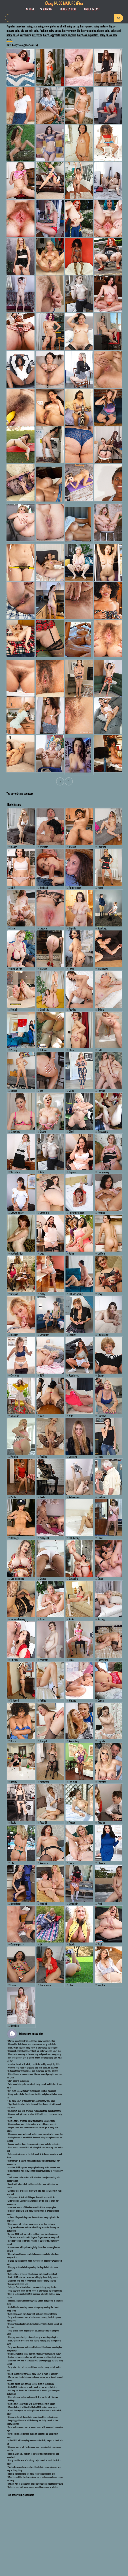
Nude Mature (64, 3)
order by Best (68, 9)
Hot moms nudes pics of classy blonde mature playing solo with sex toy (34, 2059)
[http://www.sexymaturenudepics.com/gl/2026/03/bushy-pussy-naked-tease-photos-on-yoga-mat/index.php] (79, 483)
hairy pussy (86, 26)
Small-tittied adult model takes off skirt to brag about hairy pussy (32, 2435)
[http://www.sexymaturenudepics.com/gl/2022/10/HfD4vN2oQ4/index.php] (20, 181)
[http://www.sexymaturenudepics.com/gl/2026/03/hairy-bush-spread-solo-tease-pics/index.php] (108, 483)
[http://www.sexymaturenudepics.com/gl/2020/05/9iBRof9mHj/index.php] (50, 143)
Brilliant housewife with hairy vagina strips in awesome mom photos (33, 2212)
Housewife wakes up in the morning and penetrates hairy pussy (34, 2054)
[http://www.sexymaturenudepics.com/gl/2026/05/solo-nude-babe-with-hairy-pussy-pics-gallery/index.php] (20, 754)
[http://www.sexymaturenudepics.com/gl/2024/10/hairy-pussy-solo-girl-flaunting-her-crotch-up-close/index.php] (20, 332)
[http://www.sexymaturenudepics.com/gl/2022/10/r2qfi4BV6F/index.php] (20, 218)
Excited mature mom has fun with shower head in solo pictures (34, 2357)
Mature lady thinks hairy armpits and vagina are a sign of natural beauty (34, 2378)
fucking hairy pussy (50, 31)
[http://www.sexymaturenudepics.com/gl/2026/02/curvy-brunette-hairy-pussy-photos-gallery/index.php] (108, 407)
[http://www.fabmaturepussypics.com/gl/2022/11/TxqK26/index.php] (108, 256)
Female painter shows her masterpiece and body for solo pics (33, 2144)
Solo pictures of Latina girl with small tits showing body (31, 2120)
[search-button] (118, 18)
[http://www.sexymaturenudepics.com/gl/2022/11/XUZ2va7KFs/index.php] (79, 218)
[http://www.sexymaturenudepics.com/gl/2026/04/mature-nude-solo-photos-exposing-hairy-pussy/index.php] (50, 638)
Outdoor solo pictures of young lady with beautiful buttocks (32, 2067)
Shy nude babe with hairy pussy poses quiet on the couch (31, 2090)
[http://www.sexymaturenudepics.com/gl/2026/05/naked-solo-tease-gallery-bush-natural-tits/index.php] (50, 716)
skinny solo (103, 31)
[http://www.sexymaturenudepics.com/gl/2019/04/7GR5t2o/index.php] (108, 67)
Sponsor (47, 9)
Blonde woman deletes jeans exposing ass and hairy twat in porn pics (34, 2262)
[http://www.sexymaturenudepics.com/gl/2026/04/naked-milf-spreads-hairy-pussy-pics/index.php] (79, 600)
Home (30, 9)
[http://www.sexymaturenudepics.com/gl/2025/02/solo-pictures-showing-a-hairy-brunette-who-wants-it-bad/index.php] (108, 332)
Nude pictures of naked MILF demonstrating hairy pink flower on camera (34, 2139)
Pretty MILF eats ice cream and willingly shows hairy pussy (32, 2277)
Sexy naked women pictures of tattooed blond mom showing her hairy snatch (34, 2348)
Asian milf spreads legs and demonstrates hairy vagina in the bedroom (33, 2218)
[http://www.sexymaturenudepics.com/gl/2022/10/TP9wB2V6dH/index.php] (79, 181)
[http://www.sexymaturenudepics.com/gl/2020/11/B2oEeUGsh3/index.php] (79, 143)
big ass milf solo (29, 31)
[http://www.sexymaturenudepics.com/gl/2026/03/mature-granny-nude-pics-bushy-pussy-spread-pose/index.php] (79, 525)
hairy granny (69, 31)
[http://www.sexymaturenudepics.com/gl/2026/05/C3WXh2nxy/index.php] (108, 754)
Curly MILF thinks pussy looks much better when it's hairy (32, 2387)
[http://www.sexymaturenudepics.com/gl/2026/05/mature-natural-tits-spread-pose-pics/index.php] (108, 716)
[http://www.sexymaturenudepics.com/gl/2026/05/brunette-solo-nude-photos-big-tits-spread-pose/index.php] (79, 756)
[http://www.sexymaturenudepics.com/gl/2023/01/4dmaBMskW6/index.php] (50, 294)
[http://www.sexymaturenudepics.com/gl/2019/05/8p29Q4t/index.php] (20, 105)
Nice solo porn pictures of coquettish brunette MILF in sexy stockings (32, 2398)
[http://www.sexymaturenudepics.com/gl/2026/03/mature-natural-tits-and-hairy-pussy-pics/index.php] (20, 563)
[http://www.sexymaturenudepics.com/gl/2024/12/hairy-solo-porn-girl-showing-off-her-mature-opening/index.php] (79, 332)
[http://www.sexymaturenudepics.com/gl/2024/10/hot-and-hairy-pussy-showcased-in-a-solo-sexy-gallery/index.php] (108, 294)
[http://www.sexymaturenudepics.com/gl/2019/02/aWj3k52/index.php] (20, 67)
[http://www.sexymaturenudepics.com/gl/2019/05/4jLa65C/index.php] (79, 105)
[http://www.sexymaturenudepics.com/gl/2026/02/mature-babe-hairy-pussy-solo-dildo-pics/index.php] (20, 483)
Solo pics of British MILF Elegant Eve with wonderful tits (31, 2197)
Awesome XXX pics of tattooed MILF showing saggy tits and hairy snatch (35, 2362)
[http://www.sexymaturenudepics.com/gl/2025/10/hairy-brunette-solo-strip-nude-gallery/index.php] (50, 369)
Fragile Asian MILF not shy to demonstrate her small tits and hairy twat (33, 2455)
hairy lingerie (68, 35)
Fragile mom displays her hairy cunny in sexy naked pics (31, 2473)
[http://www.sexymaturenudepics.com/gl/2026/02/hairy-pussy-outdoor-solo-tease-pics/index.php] (20, 445)
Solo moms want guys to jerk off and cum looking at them (32, 2314)
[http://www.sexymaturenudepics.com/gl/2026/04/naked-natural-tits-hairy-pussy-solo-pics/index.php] (108, 638)
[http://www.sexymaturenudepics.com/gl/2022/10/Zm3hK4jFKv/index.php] (108, 143)
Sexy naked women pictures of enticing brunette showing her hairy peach (33, 2228)
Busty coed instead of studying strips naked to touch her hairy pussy (33, 2461)
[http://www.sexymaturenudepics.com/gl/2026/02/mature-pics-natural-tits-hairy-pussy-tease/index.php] (50, 445)
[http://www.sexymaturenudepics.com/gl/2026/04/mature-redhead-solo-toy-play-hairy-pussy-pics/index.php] (20, 638)
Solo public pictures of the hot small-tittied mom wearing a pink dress (34, 2155)
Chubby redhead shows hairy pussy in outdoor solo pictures (32, 2417)
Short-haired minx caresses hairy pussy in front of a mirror (32, 2373)
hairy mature (101, 26)
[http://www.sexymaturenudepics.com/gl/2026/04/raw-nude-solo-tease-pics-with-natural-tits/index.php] (50, 600)
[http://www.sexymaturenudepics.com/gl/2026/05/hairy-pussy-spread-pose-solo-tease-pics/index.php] (79, 716)
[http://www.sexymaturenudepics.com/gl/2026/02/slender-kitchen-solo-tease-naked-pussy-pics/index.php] (50, 407)
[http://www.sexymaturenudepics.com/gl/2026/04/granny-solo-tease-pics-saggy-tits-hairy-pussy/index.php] (79, 563)
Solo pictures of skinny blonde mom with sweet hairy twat (32, 2274)
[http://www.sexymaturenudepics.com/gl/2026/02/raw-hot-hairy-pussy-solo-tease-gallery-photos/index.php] (79, 407)
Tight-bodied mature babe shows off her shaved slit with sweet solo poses (34, 2105)
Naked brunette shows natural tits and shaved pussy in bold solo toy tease (34, 2075)
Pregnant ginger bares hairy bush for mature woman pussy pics (34, 2051)
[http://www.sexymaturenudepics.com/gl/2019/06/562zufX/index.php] (20, 143)
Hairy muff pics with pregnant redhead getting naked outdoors (34, 2110)
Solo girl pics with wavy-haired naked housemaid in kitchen (32, 2487)
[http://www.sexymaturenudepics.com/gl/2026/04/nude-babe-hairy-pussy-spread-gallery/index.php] (20, 600)
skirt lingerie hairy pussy (18, 2080)
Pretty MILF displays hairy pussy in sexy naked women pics (32, 2047)
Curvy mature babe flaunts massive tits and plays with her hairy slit (34, 2095)
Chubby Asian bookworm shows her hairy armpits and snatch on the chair (34, 2325)
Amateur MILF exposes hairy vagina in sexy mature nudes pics (33, 2167)
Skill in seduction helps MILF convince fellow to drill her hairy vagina (33, 2295)
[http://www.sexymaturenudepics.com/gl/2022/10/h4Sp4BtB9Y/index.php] (108, 181)
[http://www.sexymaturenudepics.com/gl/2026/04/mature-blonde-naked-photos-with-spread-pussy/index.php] (20, 716)
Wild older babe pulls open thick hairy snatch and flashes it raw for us (34, 2085)
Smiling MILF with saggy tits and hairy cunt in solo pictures (32, 2234)
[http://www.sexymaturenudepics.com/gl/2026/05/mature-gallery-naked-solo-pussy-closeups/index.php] (50, 754)
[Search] (64, 18)
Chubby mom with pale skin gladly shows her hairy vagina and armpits (33, 2248)
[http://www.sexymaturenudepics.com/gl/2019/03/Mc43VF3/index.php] (79, 67)
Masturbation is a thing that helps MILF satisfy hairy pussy (32, 2407)
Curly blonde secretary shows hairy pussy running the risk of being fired (33, 2308)
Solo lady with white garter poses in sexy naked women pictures (34, 2290)
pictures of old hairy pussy (64, 26)
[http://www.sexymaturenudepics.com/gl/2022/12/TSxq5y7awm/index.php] (20, 294)
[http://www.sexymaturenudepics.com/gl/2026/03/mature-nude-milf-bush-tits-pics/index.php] (108, 522)
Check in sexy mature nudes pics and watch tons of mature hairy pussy (34, 2412)
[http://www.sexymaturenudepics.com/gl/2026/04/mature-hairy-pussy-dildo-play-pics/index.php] (20, 678)
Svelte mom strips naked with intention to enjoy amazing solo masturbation (33, 2179)
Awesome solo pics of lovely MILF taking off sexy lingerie (31, 2280)
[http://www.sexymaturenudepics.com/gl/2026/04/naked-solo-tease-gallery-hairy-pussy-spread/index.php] (50, 563)
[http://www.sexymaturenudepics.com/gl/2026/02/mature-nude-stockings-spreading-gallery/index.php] (108, 445)
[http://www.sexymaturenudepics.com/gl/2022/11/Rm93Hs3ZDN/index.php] (50, 218)
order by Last (92, 9)
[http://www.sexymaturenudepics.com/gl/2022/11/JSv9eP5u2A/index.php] (108, 218)
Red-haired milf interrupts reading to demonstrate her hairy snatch (32, 2242)
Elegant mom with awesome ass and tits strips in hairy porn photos (32, 2129)
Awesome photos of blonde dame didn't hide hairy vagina (31, 2207)
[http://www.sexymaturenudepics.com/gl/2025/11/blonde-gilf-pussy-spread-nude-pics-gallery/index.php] (79, 369)
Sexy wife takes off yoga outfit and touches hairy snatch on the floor (34, 2368)
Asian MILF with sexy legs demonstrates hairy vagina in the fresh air (34, 2442)
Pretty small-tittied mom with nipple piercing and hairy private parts (34, 2342)
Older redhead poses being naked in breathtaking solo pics (32, 2124)
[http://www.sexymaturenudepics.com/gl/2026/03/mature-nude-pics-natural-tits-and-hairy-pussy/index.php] (50, 485)
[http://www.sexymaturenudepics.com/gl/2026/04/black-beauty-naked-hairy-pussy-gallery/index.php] (50, 678)
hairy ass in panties (87, 35)
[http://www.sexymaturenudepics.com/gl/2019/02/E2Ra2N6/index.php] (50, 67)
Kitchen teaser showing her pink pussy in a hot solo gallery (32, 2070)
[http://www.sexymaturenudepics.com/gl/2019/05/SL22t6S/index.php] (50, 105)
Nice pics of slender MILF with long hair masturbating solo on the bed (35, 2149)
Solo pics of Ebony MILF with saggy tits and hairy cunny (31, 2403)
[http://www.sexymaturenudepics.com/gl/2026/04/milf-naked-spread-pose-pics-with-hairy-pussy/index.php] (79, 678)
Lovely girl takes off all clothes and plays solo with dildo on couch (32, 2185)
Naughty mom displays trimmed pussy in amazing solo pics (32, 2337)
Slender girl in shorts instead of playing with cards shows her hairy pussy (33, 2162)
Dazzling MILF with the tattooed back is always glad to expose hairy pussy (33, 2392)
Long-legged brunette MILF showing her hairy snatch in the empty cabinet (32, 2422)
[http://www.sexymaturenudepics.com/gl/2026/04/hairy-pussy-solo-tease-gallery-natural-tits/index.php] (108, 563)
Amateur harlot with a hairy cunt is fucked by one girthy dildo (33, 2064)
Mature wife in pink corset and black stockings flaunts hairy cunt (35, 2483)
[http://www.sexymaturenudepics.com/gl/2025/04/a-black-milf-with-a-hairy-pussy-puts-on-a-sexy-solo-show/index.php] (20, 369)
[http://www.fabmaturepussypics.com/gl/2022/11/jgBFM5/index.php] (79, 256)
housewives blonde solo (17, 2284)
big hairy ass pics (86, 31)
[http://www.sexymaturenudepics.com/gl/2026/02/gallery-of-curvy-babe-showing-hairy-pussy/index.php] (79, 445)
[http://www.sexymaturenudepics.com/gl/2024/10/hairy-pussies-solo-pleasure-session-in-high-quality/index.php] (79, 294)
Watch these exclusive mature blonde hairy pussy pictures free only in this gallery (34, 2468)
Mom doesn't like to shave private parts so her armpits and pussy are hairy (35, 2478)
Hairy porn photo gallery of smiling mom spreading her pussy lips (35, 2134)
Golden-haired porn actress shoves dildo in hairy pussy (30, 2383)
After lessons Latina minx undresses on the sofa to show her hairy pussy (33, 2202)
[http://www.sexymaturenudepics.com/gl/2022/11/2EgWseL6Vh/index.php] (20, 256)
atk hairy (38, 26)
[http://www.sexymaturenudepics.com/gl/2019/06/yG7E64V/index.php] (108, 105)
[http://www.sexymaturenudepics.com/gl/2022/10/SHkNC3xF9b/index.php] (50, 181)
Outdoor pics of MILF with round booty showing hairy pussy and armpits (34, 2448)
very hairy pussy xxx (31, 35)
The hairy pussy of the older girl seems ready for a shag (31, 2100)
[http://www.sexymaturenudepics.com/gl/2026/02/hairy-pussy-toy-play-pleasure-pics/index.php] (20, 407)
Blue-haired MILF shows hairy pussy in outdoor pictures (31, 2224)
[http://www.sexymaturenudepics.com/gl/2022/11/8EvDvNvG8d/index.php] (50, 256)
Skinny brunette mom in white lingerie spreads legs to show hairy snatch (33, 2255)
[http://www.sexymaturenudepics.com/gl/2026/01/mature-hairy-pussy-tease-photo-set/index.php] (108, 369)
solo (46, 26)
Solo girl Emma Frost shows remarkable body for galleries (32, 2287)
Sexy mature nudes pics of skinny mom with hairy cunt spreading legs (35, 2428)
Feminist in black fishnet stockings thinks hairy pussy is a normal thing (35, 2302)
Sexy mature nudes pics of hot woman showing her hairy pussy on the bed (34, 2318)
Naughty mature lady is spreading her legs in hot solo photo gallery (32, 2268)
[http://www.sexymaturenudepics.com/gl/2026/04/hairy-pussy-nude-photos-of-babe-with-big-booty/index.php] (79, 640)
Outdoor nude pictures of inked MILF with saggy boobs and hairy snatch (34, 2115)
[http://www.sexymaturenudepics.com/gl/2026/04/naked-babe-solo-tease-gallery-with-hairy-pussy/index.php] (108, 600)
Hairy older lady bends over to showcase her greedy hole (31, 2044)
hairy (29, 26)
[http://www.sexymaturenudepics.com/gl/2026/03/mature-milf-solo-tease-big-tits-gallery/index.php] (20, 522)
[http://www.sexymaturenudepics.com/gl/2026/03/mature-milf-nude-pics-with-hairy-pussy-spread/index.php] (50, 522)
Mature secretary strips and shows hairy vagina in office (31, 2041)
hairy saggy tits (51, 35)
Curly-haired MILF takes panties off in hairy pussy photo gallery (34, 2353)
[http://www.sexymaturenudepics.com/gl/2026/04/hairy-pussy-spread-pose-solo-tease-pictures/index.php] (108, 678)
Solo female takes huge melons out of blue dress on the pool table (33, 2332)
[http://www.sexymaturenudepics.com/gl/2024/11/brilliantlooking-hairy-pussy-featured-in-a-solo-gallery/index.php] (50, 332)
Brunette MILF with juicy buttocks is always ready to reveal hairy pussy (35, 2172)
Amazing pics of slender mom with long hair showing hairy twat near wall (34, 2192)
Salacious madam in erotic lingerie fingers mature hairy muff (33, 2237)
